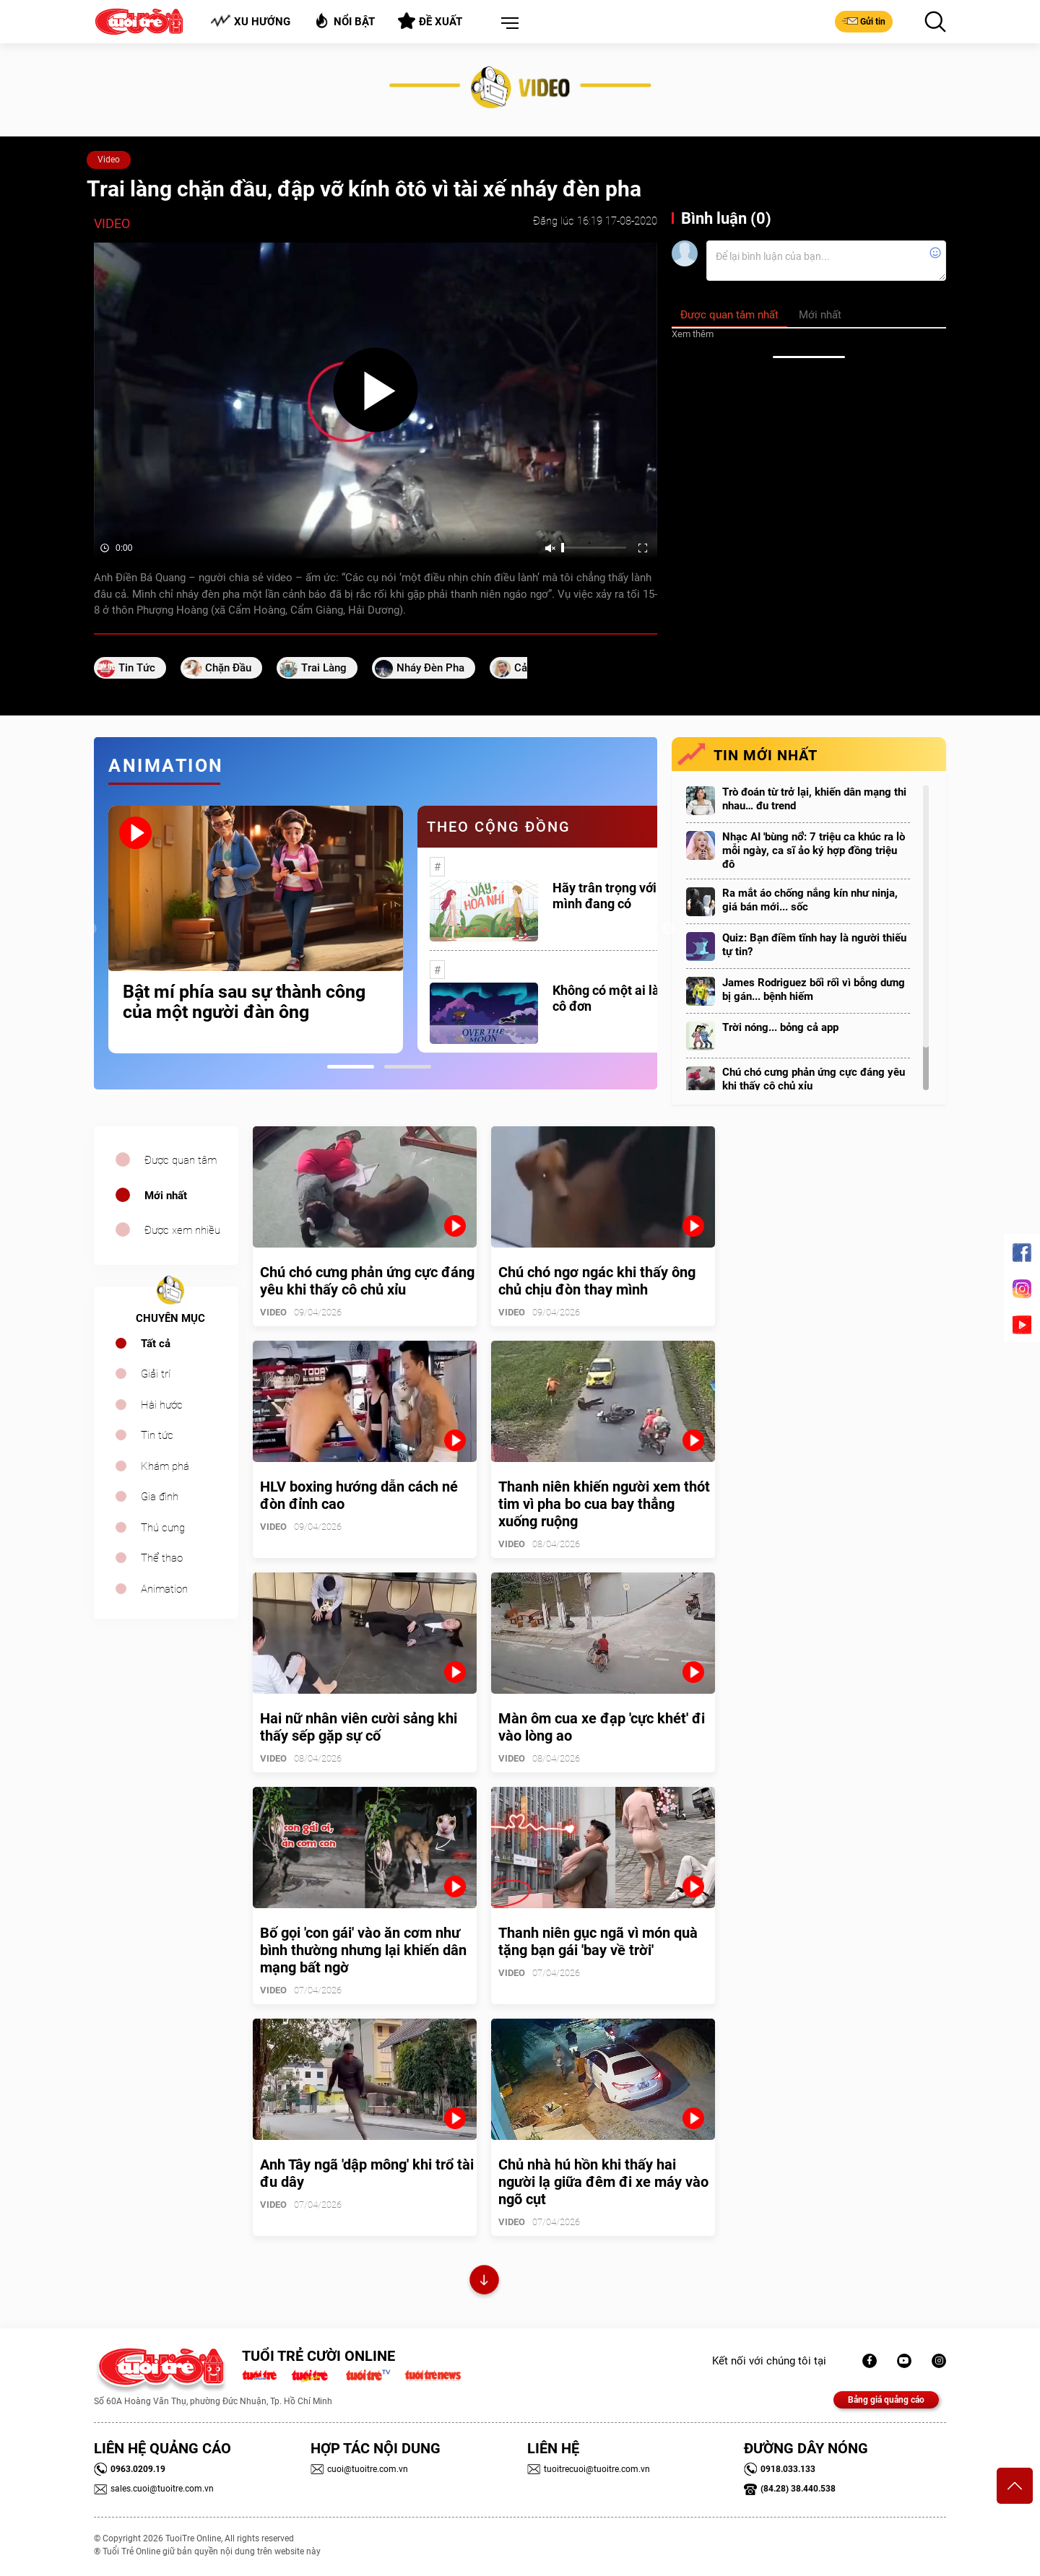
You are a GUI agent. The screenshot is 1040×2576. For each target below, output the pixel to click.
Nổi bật (344, 20)
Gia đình (159, 1496)
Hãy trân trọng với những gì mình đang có (631, 895)
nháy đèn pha (430, 667)
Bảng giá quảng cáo (886, 2400)
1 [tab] (350, 1067)
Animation (164, 1589)
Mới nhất (165, 1195)
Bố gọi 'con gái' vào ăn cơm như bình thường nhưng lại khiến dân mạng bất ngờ (363, 1950)
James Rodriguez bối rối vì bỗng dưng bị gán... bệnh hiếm (813, 989)
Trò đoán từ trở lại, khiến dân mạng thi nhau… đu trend (814, 799)
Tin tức (157, 1435)
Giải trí (155, 1373)
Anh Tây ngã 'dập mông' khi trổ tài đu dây (367, 2173)
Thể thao (162, 1558)
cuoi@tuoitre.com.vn (359, 2469)
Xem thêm (693, 333)
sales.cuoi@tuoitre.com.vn (154, 2489)
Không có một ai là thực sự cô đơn (629, 998)
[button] (507, 24)
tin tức (136, 667)
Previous (90, 929)
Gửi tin (863, 21)
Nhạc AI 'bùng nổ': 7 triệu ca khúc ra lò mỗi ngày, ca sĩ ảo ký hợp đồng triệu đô (813, 850)
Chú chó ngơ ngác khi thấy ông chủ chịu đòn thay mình (597, 1280)
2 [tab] (407, 1067)
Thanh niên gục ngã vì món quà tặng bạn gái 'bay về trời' (598, 1941)
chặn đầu (228, 667)
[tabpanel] (255, 929)
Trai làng (324, 667)
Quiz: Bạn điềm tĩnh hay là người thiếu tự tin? (814, 944)
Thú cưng (163, 1527)
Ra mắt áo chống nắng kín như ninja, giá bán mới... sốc (810, 900)
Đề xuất (430, 21)
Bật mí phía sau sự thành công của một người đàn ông (244, 1002)
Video (109, 160)
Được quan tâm (180, 1160)
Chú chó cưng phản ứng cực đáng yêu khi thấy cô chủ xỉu (813, 1079)
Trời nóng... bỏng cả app (780, 1027)
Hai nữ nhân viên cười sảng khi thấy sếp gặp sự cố (358, 1727)
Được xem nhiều (182, 1230)
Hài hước (162, 1404)
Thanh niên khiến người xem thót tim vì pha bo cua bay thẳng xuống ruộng (604, 1504)
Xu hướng (250, 21)
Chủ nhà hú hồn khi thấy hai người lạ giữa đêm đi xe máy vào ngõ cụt (603, 2182)
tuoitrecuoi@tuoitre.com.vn (588, 2469)
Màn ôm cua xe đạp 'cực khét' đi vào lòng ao (601, 1727)
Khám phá (165, 1466)
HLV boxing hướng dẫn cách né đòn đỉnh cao (359, 1495)
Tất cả (155, 1343)
